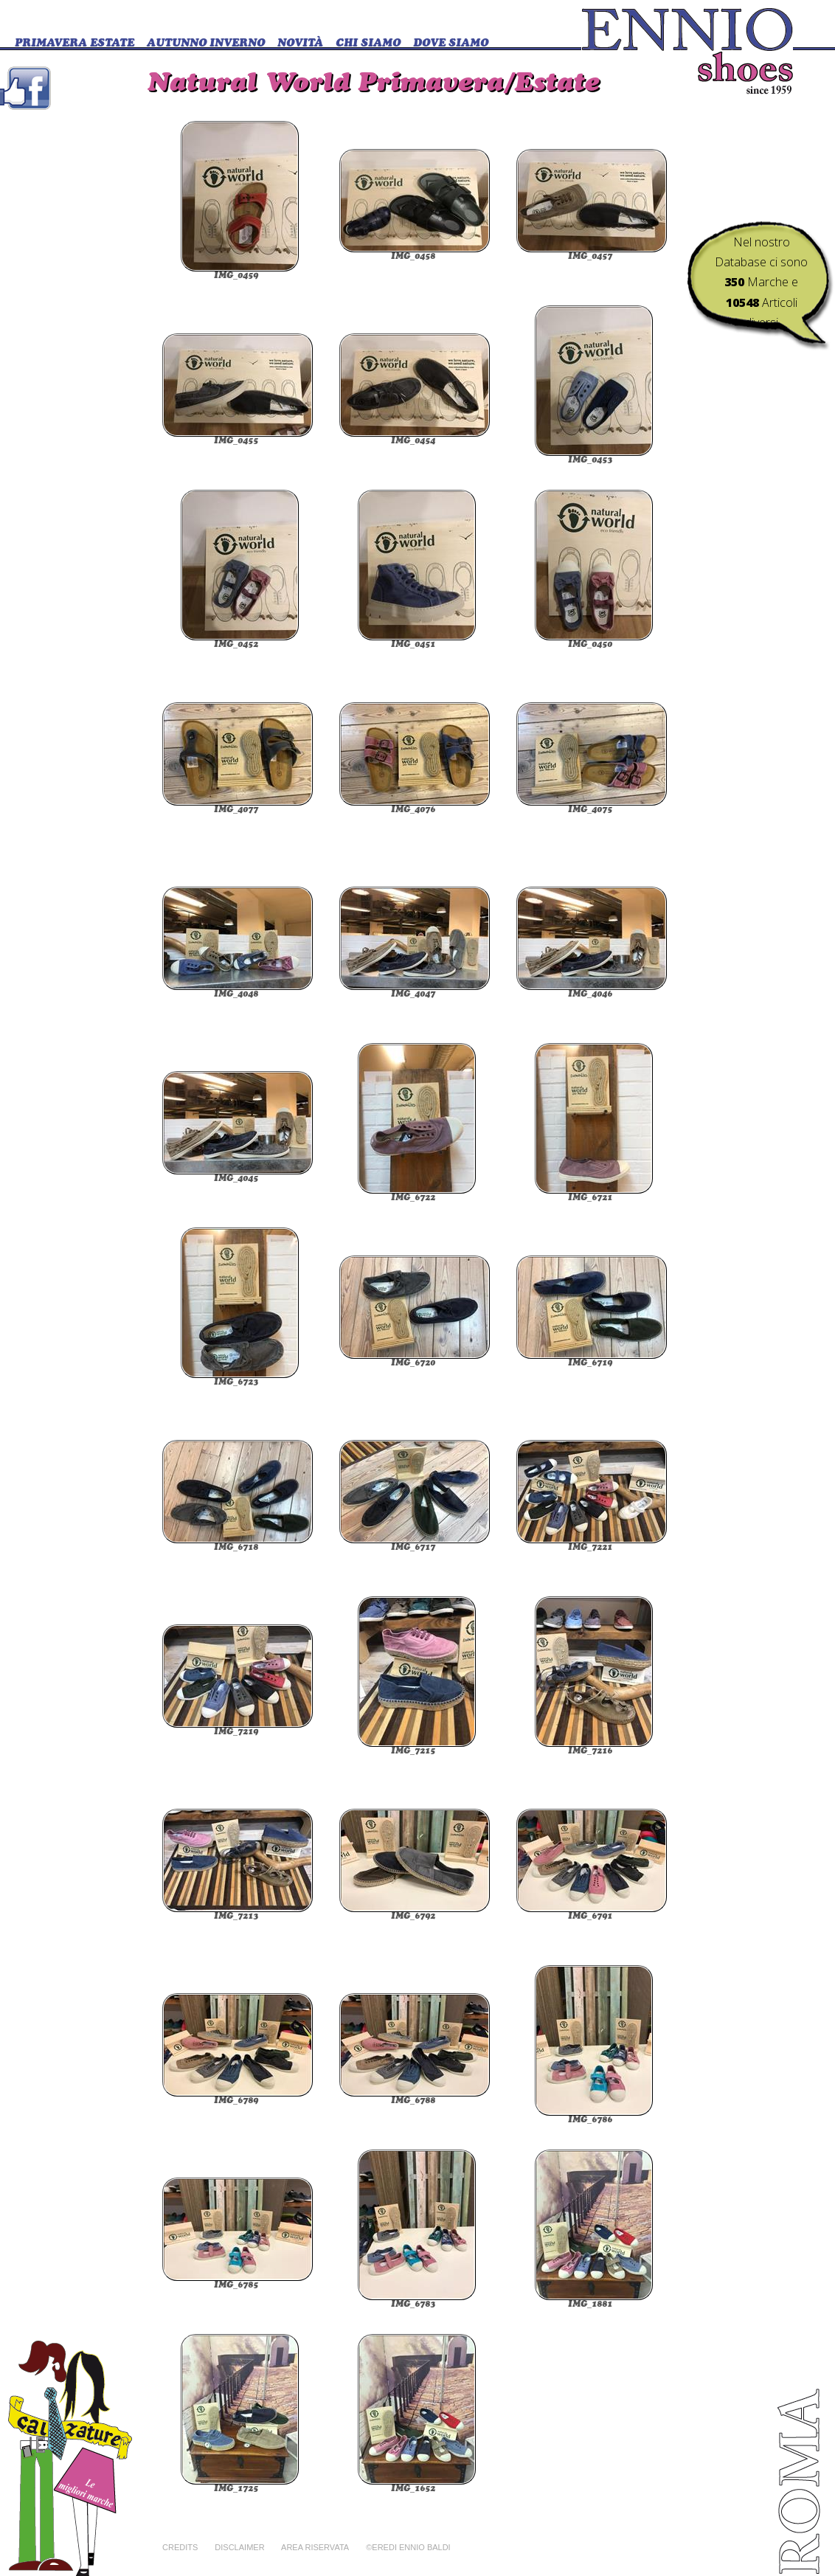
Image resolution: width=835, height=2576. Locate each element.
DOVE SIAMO (450, 43)
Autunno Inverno (206, 43)
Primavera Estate (74, 43)
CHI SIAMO (368, 43)
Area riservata (315, 2547)
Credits (180, 2547)
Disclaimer (239, 2547)
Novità (300, 43)
